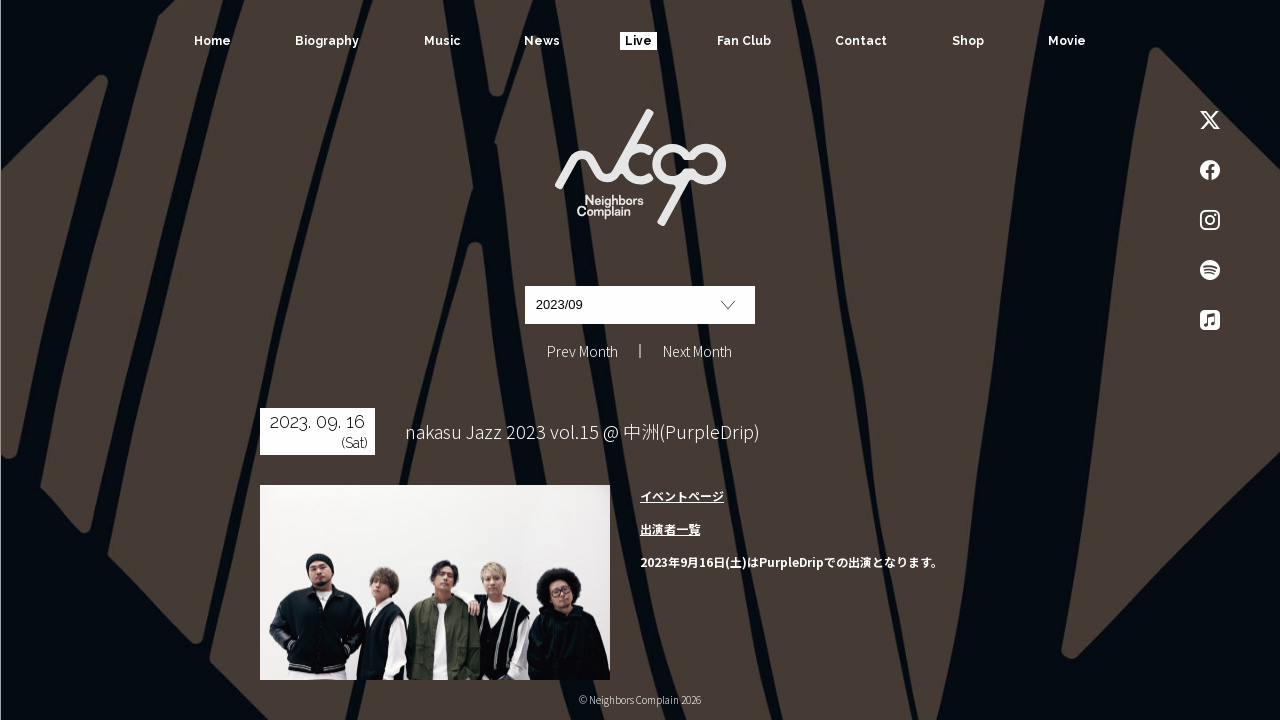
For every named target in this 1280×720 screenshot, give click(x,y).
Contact (862, 41)
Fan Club (744, 41)
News (542, 41)
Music (441, 41)
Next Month (697, 351)
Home (211, 41)
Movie (1068, 41)
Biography (327, 41)
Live (638, 41)
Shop (968, 41)
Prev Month (582, 351)
